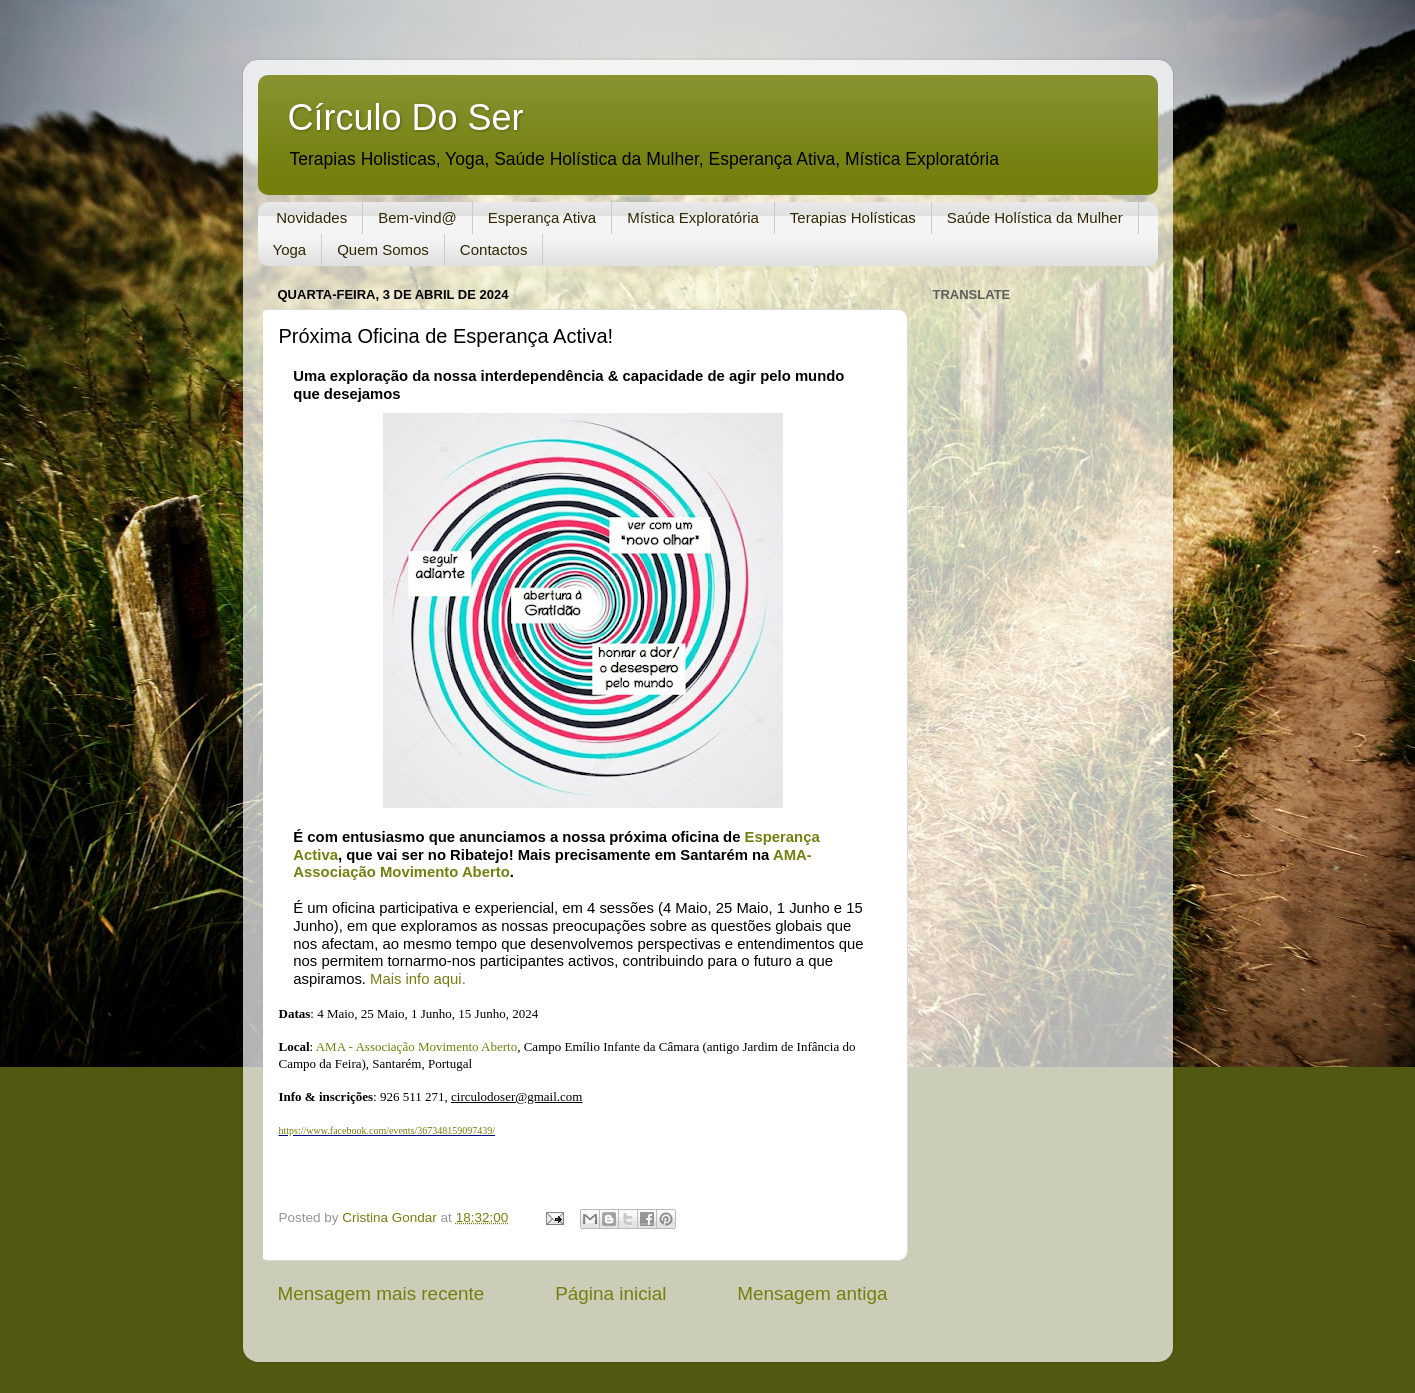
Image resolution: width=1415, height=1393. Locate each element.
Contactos (494, 249)
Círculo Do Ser (406, 117)
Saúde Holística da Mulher (1035, 217)
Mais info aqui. (418, 979)
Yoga (290, 249)
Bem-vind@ (417, 217)
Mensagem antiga (812, 1293)
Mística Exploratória (693, 217)
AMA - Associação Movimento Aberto (416, 1046)
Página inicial (610, 1293)
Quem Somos (383, 249)
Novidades (311, 217)
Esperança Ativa (542, 217)
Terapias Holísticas (853, 217)
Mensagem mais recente (381, 1293)
